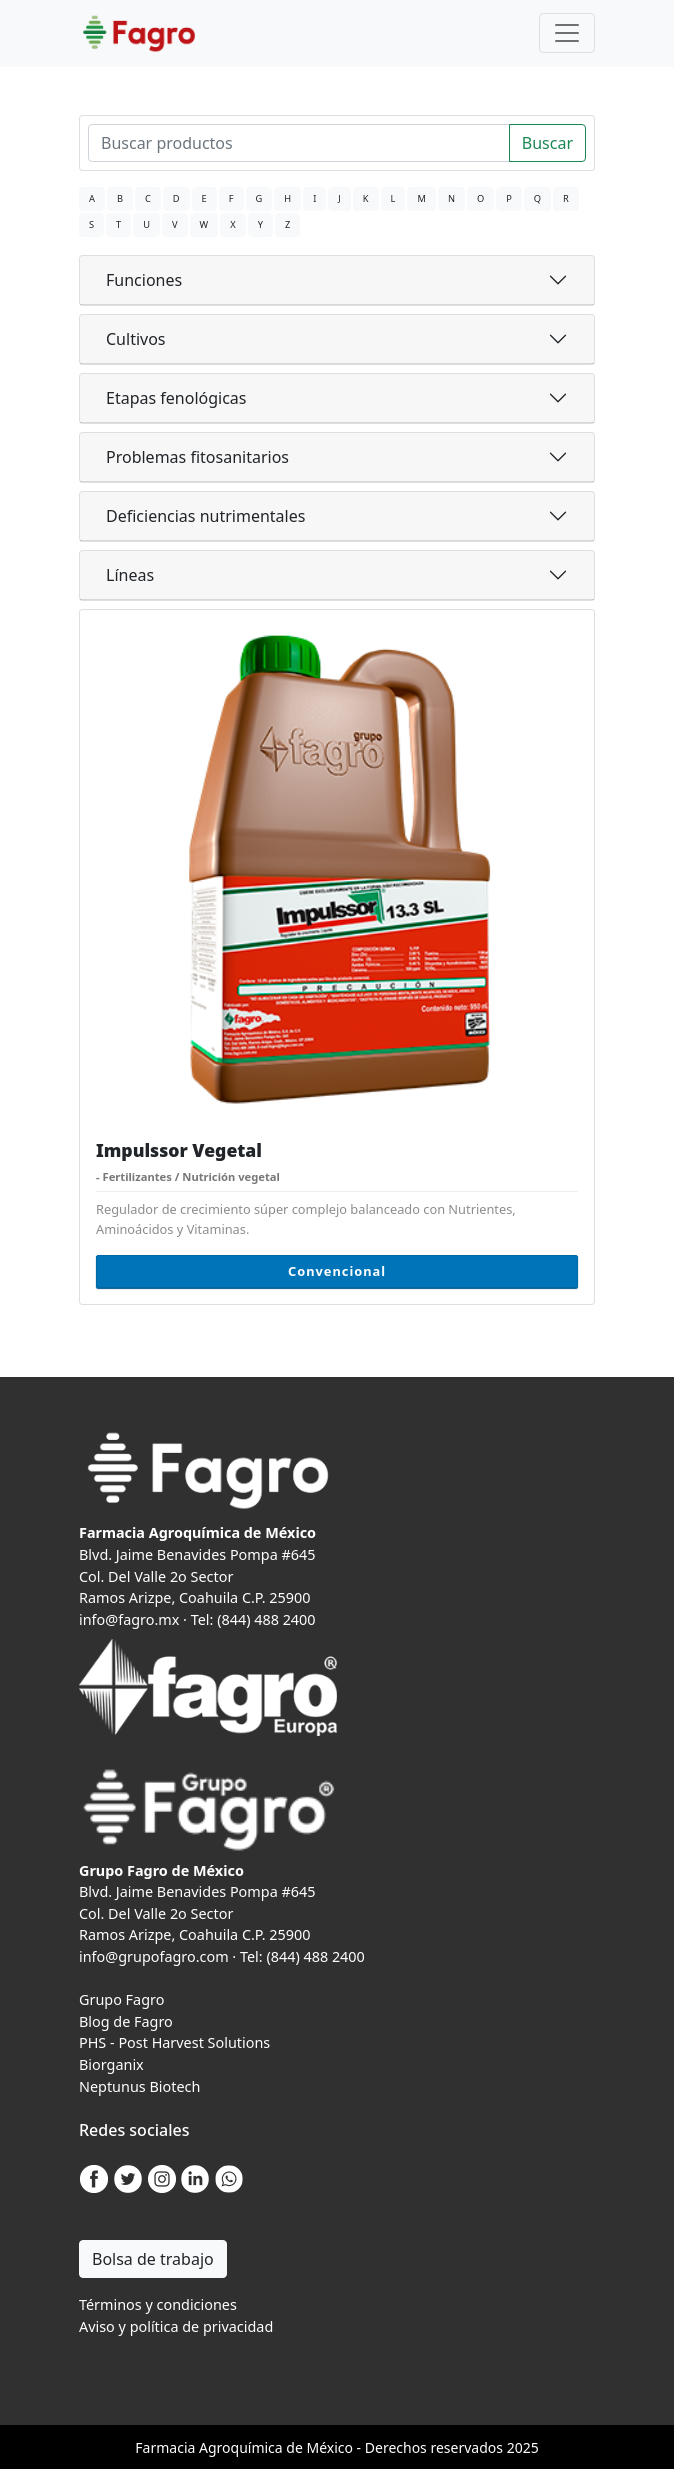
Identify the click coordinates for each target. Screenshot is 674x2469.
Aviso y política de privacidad (176, 2326)
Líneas (130, 575)
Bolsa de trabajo (153, 2259)
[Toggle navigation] (567, 33)
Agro (215, 2447)
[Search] (299, 143)
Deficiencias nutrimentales (205, 516)
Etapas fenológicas (176, 398)
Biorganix (111, 2064)
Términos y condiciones (158, 2304)
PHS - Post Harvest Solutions (174, 2042)
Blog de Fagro (126, 2021)
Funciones (144, 280)
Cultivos (136, 339)
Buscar (547, 143)
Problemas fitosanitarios (197, 457)
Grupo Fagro (121, 1999)
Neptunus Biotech (139, 2086)
